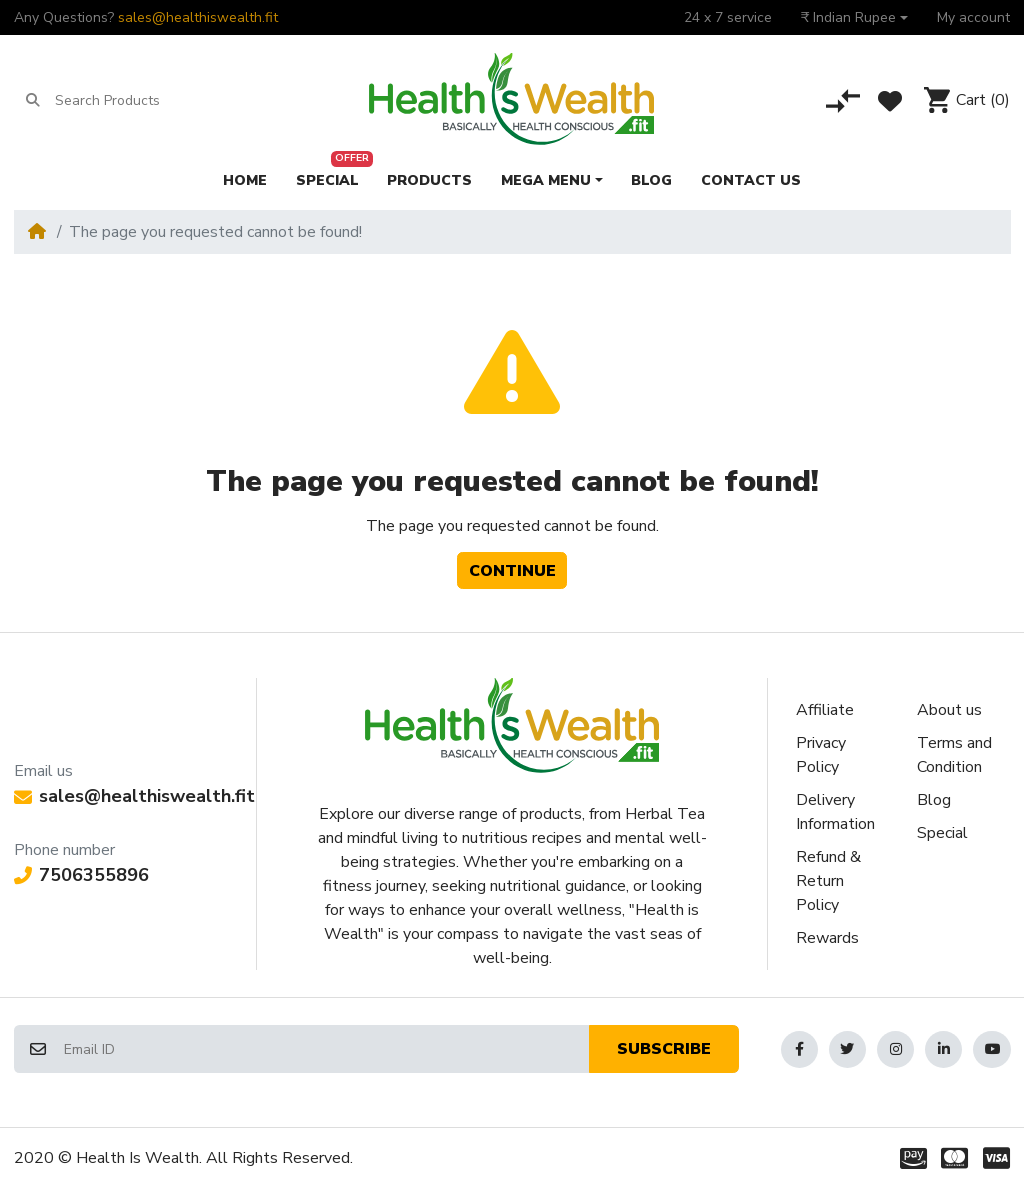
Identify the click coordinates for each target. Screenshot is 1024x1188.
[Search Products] (132, 101)
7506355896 (81, 875)
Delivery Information (835, 812)
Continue (512, 571)
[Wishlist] (890, 101)
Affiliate (825, 710)
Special (942, 833)
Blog (934, 800)
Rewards (827, 938)
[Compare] (843, 101)
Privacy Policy (821, 755)
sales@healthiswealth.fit (198, 17)
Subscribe (664, 1049)
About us (949, 710)
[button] (854, 17)
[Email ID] (325, 1049)
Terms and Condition (954, 755)
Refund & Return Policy (828, 881)
